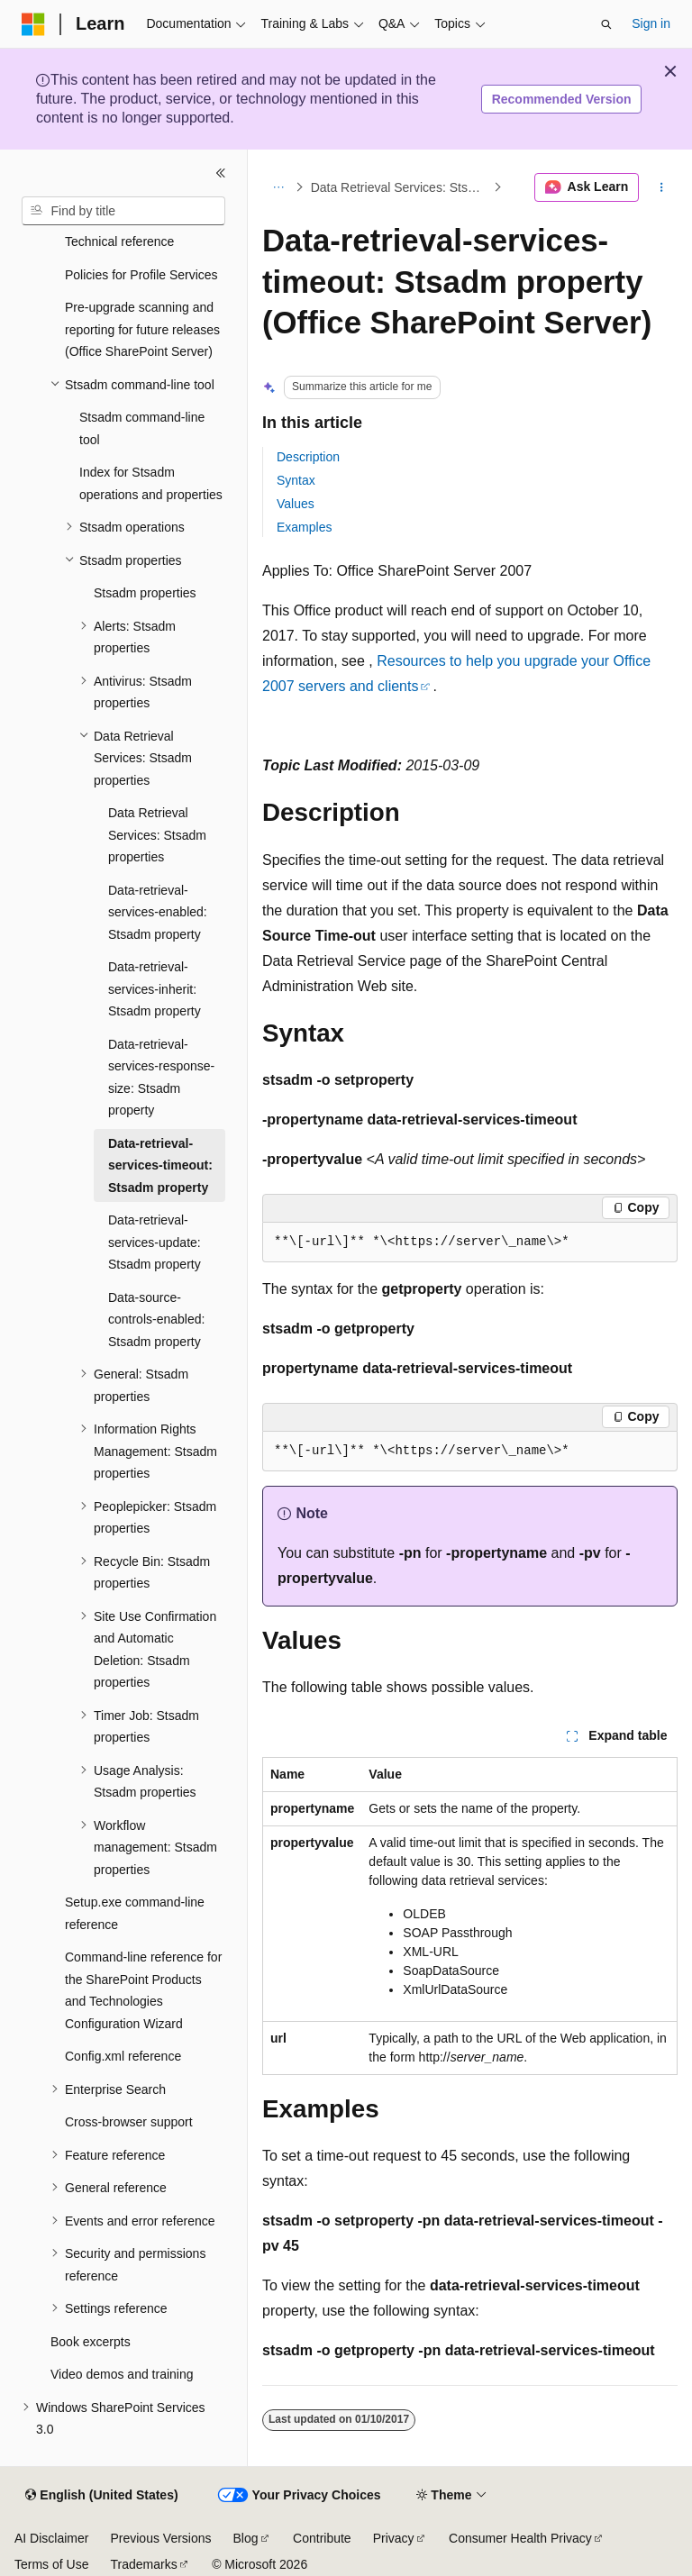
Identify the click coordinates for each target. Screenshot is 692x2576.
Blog (246, 2538)
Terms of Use (51, 2564)
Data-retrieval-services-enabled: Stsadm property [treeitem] (157, 912)
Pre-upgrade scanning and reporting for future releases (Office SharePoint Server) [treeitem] (142, 329)
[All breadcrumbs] (278, 187)
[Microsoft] (33, 24)
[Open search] (606, 24)
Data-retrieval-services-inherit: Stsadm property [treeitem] (154, 989)
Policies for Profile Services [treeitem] (141, 275)
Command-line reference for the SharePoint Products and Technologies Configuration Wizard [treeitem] (143, 1990)
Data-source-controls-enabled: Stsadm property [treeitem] (156, 1319)
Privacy (393, 2538)
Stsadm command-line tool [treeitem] (142, 428)
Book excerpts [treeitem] (90, 2342)
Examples (304, 527)
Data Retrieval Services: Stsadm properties (400, 187)
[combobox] (123, 210)
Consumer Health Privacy (520, 2538)
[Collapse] (221, 173)
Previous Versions (160, 2538)
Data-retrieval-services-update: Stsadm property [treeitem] (154, 1242)
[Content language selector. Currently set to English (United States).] (101, 2495)
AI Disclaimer (51, 2538)
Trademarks (143, 2564)
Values (295, 503)
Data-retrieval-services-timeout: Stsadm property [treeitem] (160, 1165)
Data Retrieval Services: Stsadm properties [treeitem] (157, 835)
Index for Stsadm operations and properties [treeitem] (151, 483)
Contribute (322, 2538)
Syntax (296, 480)
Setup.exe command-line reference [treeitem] (135, 1913)
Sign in (651, 23)
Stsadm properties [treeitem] (145, 593)
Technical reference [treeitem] (119, 241)
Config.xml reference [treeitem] (123, 2056)
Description (308, 457)
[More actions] (662, 187)
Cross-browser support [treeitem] (129, 2122)
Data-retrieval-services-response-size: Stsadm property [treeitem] (161, 1077)
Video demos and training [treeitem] (122, 2374)
